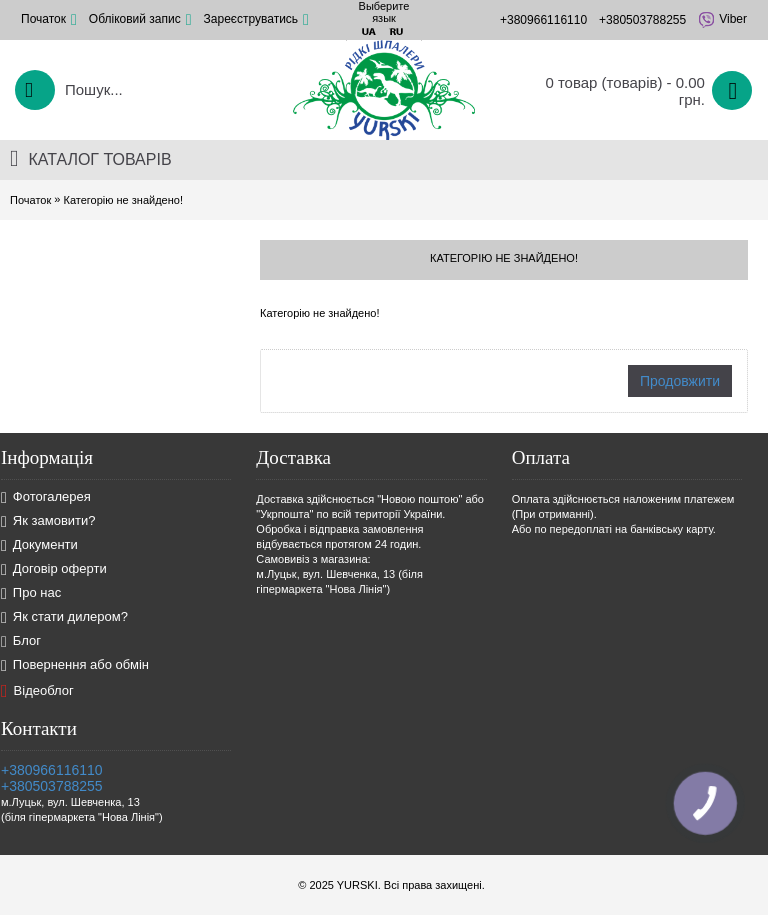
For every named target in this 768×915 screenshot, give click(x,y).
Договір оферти (54, 569)
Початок (30, 200)
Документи (39, 545)
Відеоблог (37, 691)
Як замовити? (48, 521)
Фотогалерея (46, 497)
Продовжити (680, 381)
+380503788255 (52, 786)
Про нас (31, 593)
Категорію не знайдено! (123, 200)
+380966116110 (52, 770)
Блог (21, 641)
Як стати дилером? (64, 617)
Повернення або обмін (75, 665)
